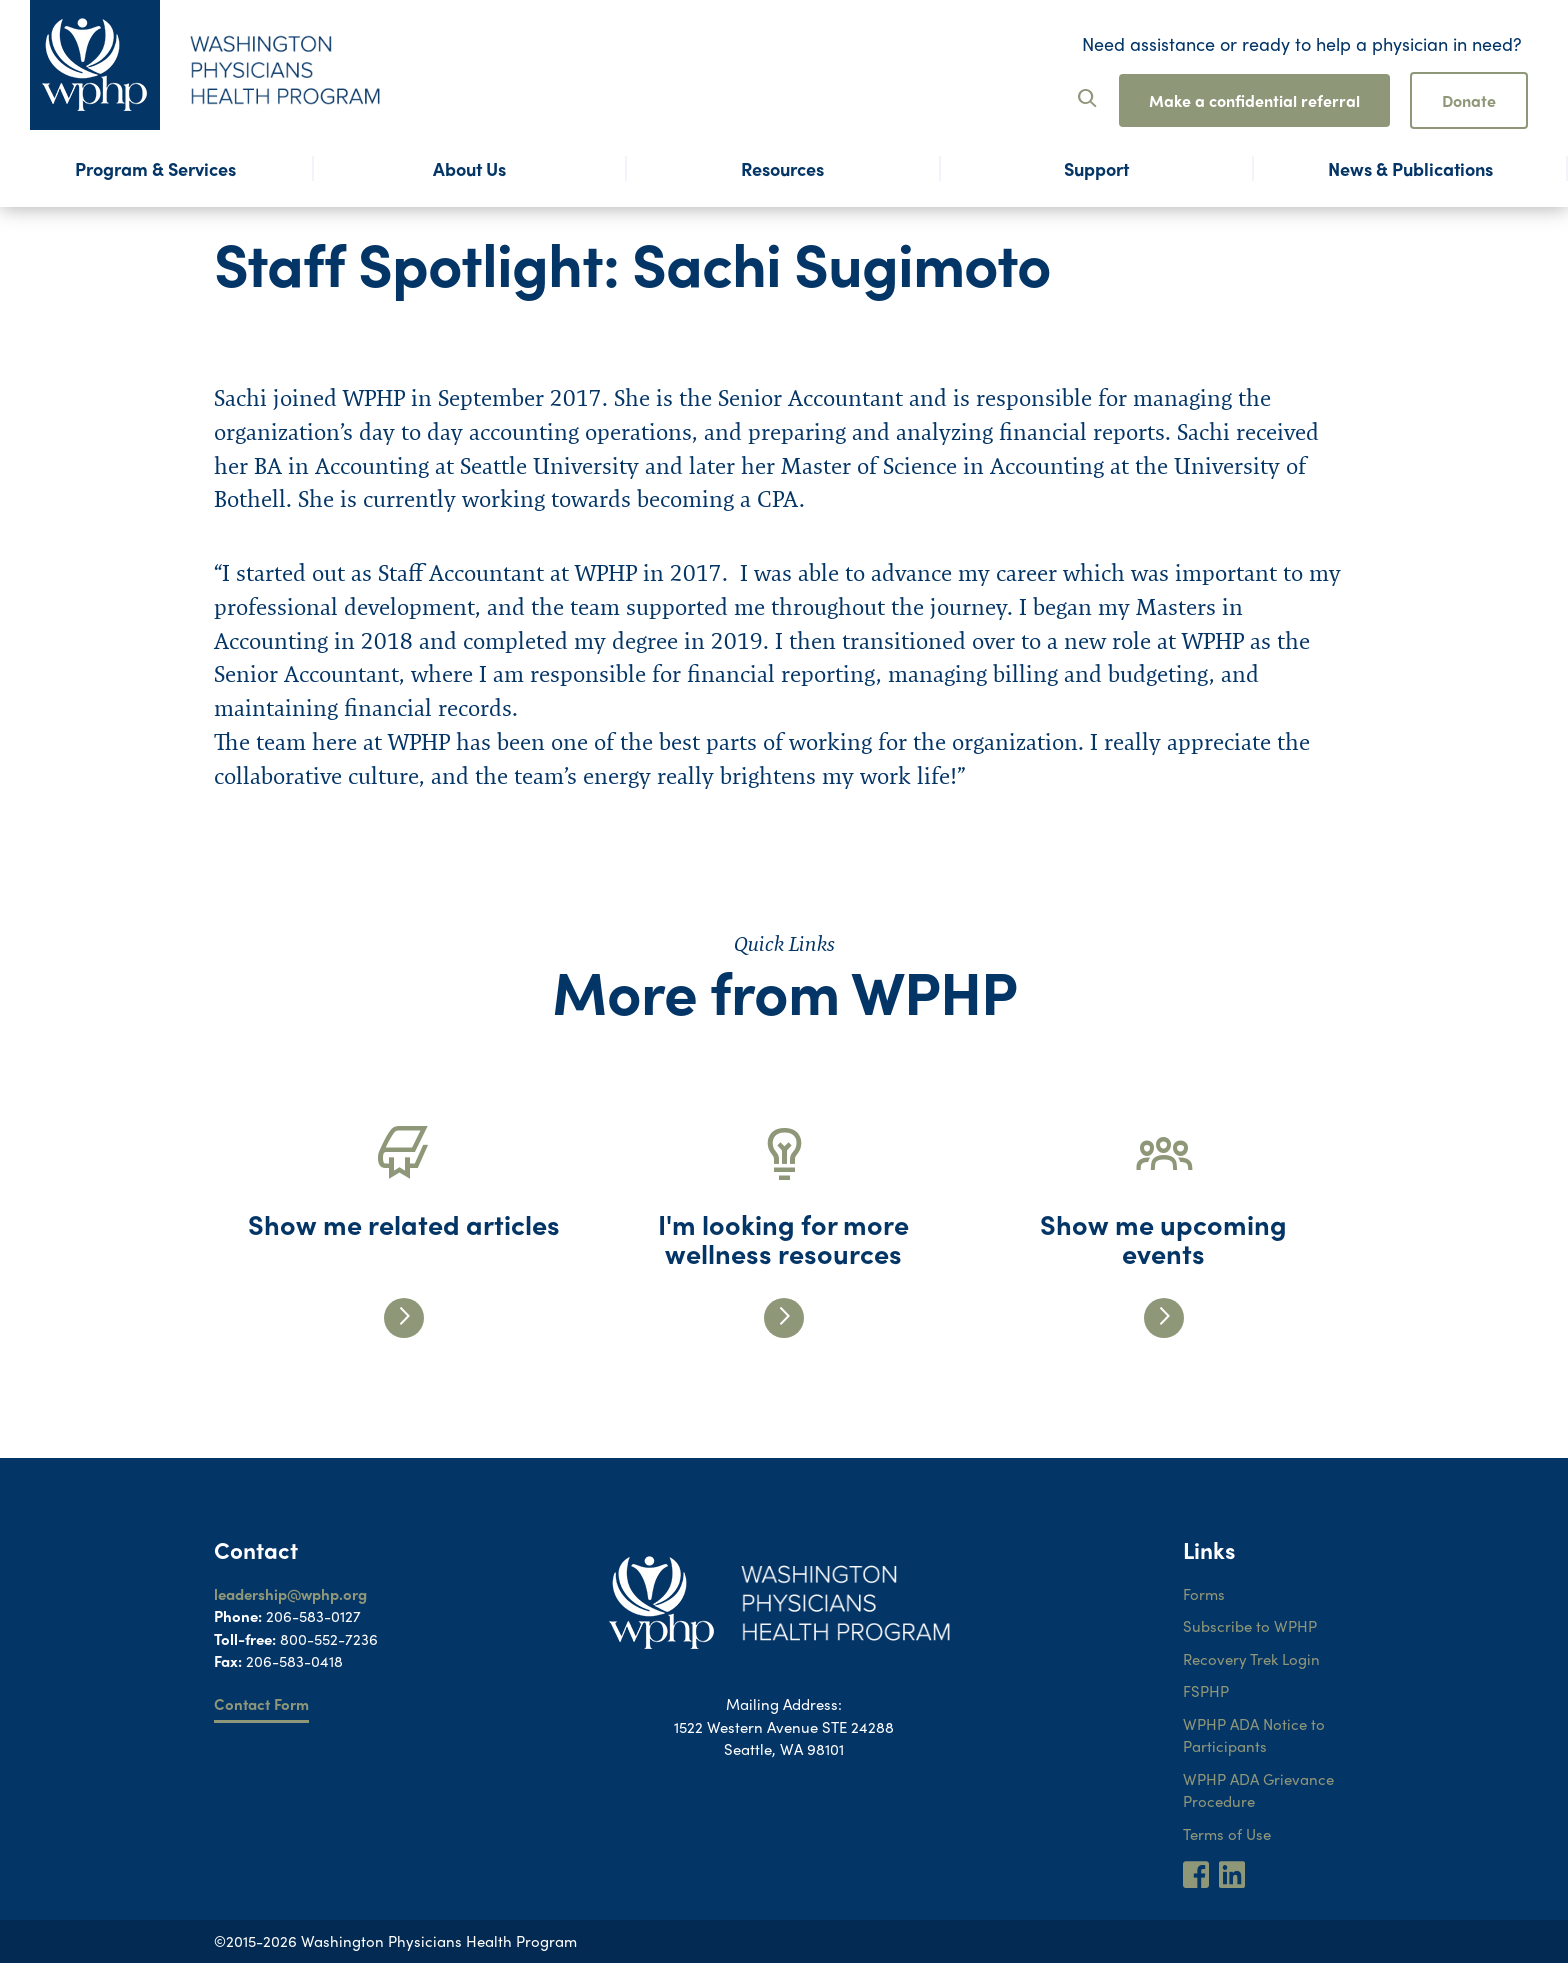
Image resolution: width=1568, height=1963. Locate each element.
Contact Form (261, 1704)
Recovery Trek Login (1251, 1659)
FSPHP (1206, 1691)
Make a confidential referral (1254, 100)
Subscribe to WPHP (1250, 1626)
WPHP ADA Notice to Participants (1254, 1735)
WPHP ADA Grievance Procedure (1258, 1790)
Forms (1204, 1594)
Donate (1469, 100)
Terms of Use (1227, 1834)
